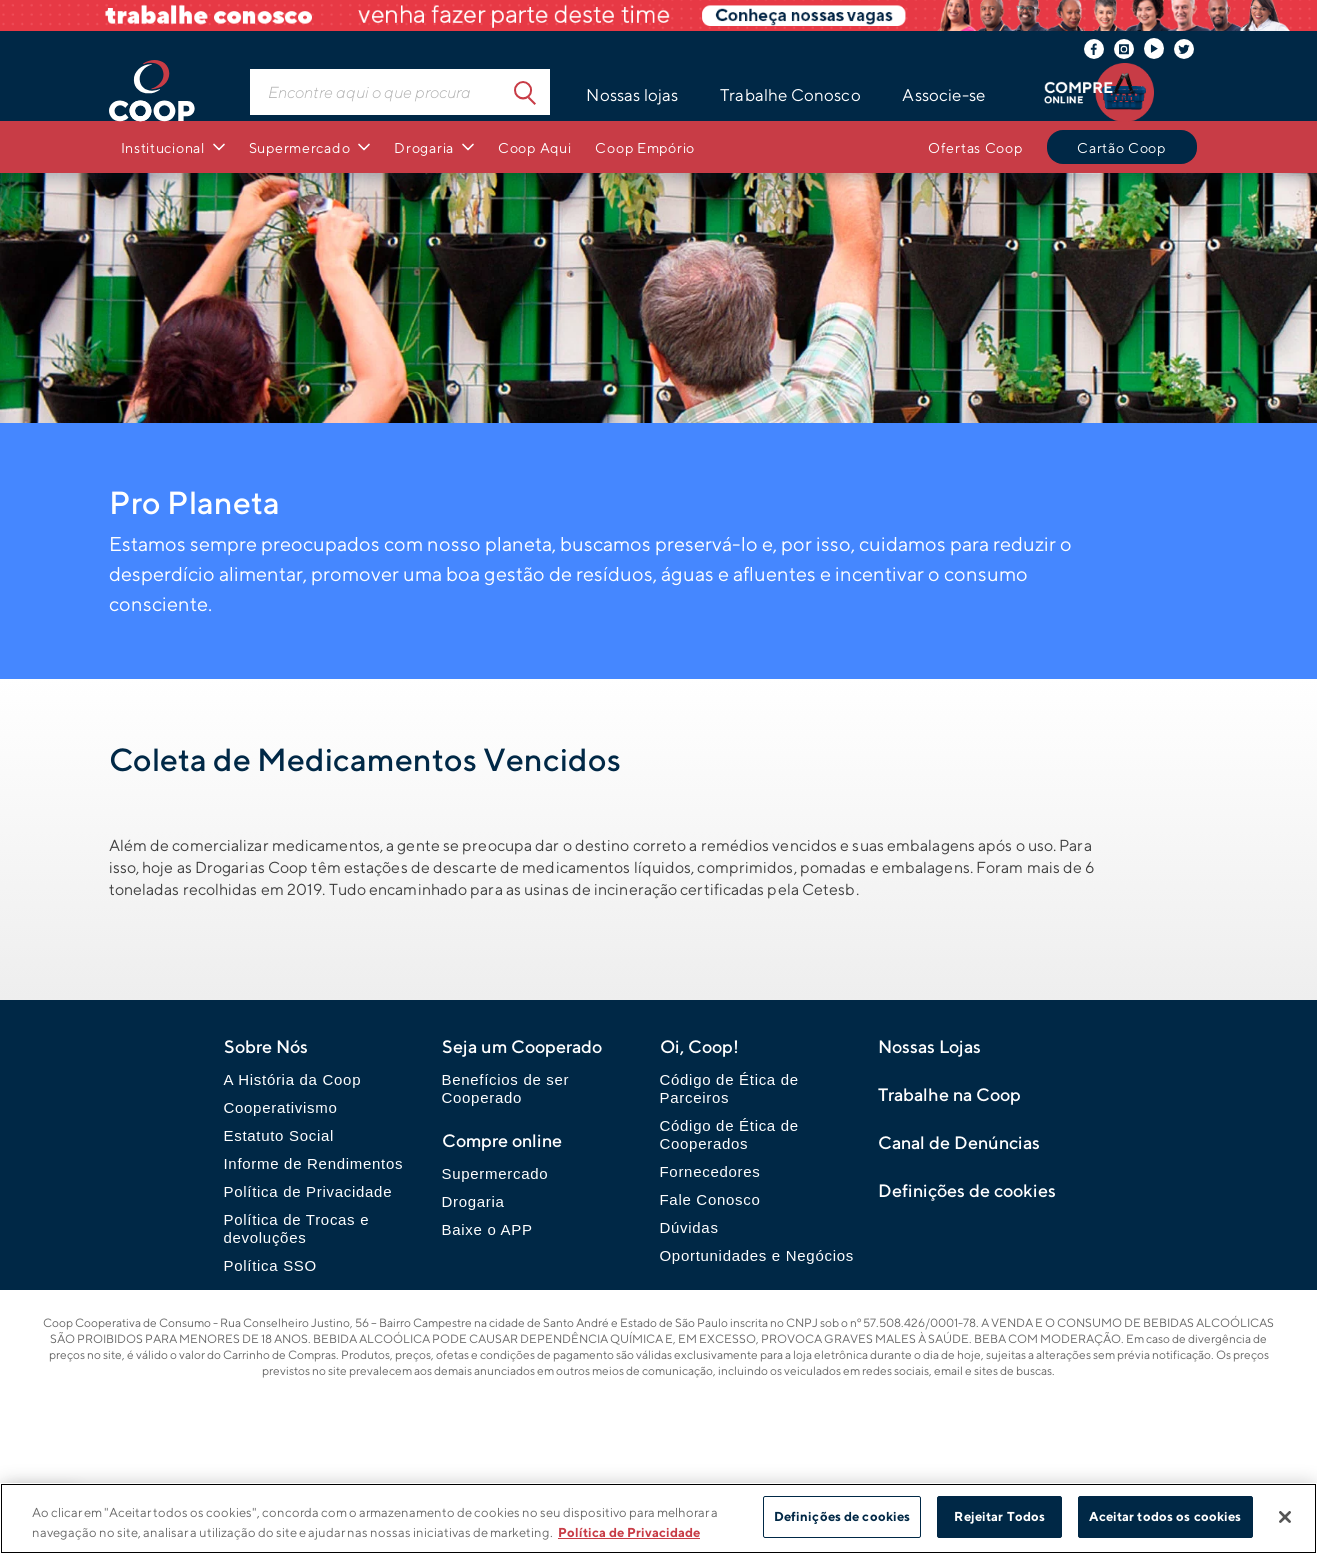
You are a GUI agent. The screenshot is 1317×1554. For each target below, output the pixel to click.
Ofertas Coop (975, 147)
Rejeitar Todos (999, 1516)
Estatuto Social (279, 1135)
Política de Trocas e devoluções (297, 1228)
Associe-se (943, 95)
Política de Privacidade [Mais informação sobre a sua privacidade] (629, 1532)
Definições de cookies (842, 1516)
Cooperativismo (281, 1107)
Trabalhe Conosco (790, 95)
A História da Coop (293, 1079)
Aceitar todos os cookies (1165, 1516)
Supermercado (300, 147)
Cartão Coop (1121, 147)
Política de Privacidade (308, 1191)
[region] (658, 1518)
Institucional (163, 147)
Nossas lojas (632, 95)
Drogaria (424, 147)
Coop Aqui (534, 147)
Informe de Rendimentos (314, 1163)
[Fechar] (1285, 1517)
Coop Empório (645, 147)
